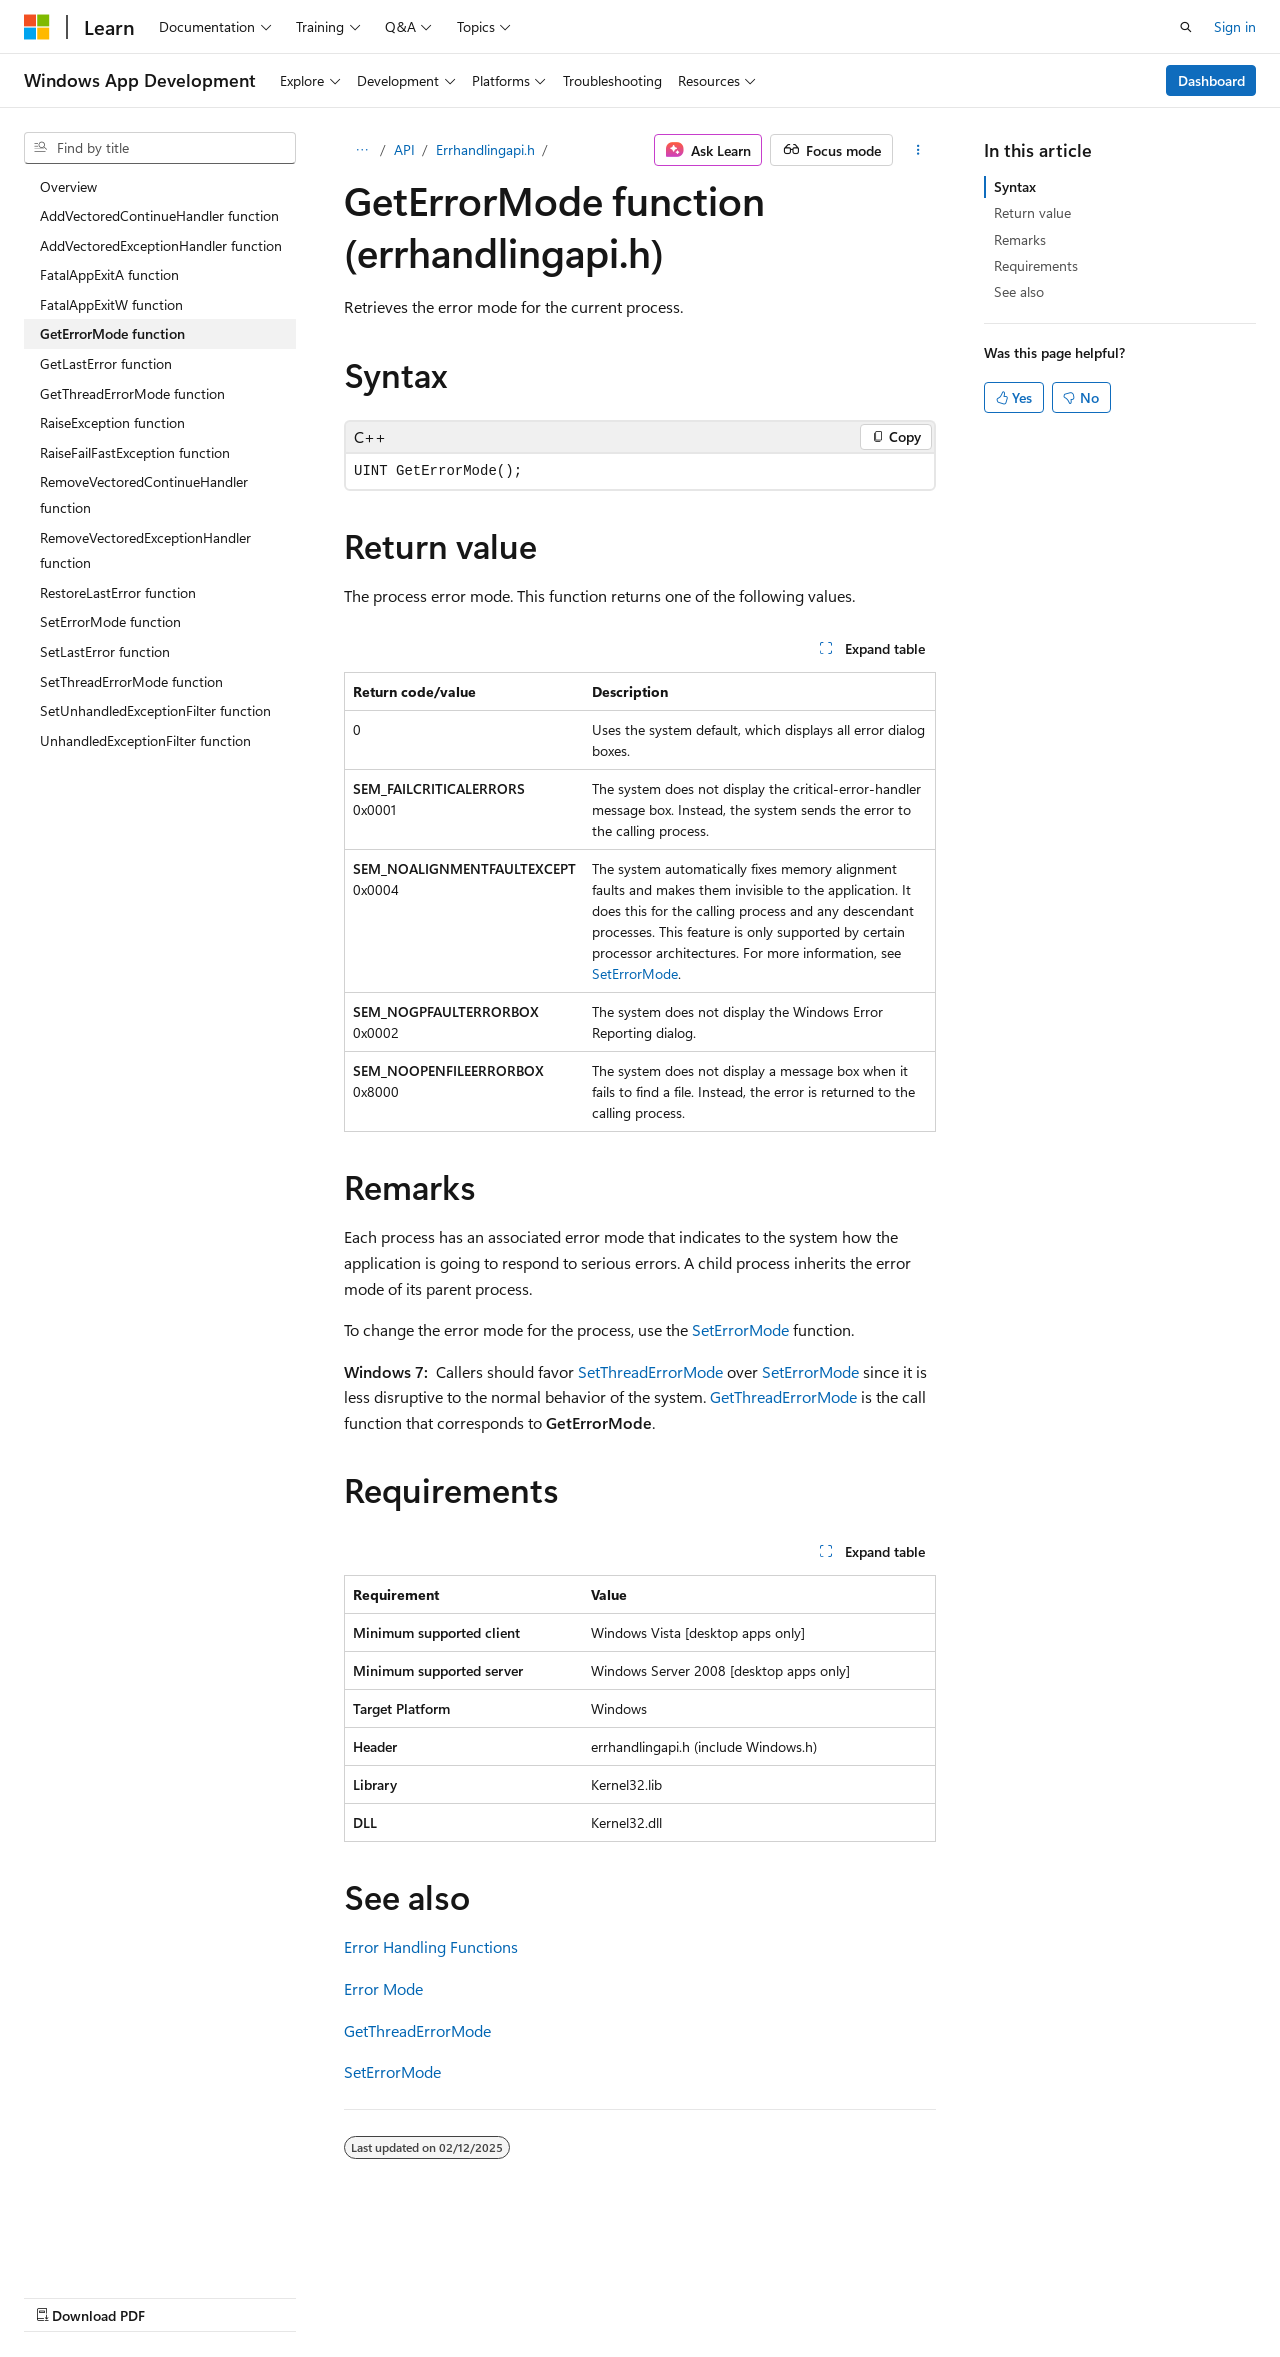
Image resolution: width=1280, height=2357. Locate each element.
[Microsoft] (37, 27)
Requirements (1036, 265)
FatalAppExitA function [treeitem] (109, 274)
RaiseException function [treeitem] (112, 422)
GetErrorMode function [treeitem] (112, 333)
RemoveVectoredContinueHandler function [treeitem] (144, 494)
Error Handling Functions (431, 1946)
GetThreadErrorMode (783, 1396)
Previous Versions (181, 2296)
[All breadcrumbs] (361, 150)
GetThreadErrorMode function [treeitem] (132, 393)
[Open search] (1186, 27)
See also (1019, 291)
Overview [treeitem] (68, 186)
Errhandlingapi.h (485, 149)
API (404, 149)
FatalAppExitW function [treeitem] (111, 304)
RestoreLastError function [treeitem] (118, 592)
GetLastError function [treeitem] (106, 363)
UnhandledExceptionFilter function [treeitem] (145, 740)
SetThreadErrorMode (650, 1371)
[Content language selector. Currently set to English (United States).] (115, 2248)
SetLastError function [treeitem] (105, 651)
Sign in (1235, 26)
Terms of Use (536, 2296)
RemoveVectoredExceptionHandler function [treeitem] (145, 550)
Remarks (1020, 239)
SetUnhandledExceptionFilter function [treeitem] (155, 710)
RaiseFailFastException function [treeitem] (135, 452)
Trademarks (635, 2296)
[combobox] (160, 148)
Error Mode (383, 1988)
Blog (272, 2296)
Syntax (1015, 186)
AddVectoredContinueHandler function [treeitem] (159, 215)
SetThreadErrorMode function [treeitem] (131, 681)
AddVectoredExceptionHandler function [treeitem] (161, 245)
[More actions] (918, 150)
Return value (1032, 212)
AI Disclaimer (64, 2296)
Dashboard (1211, 80)
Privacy (437, 2296)
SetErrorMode (635, 973)
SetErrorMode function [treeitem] (110, 621)
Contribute (358, 2296)
